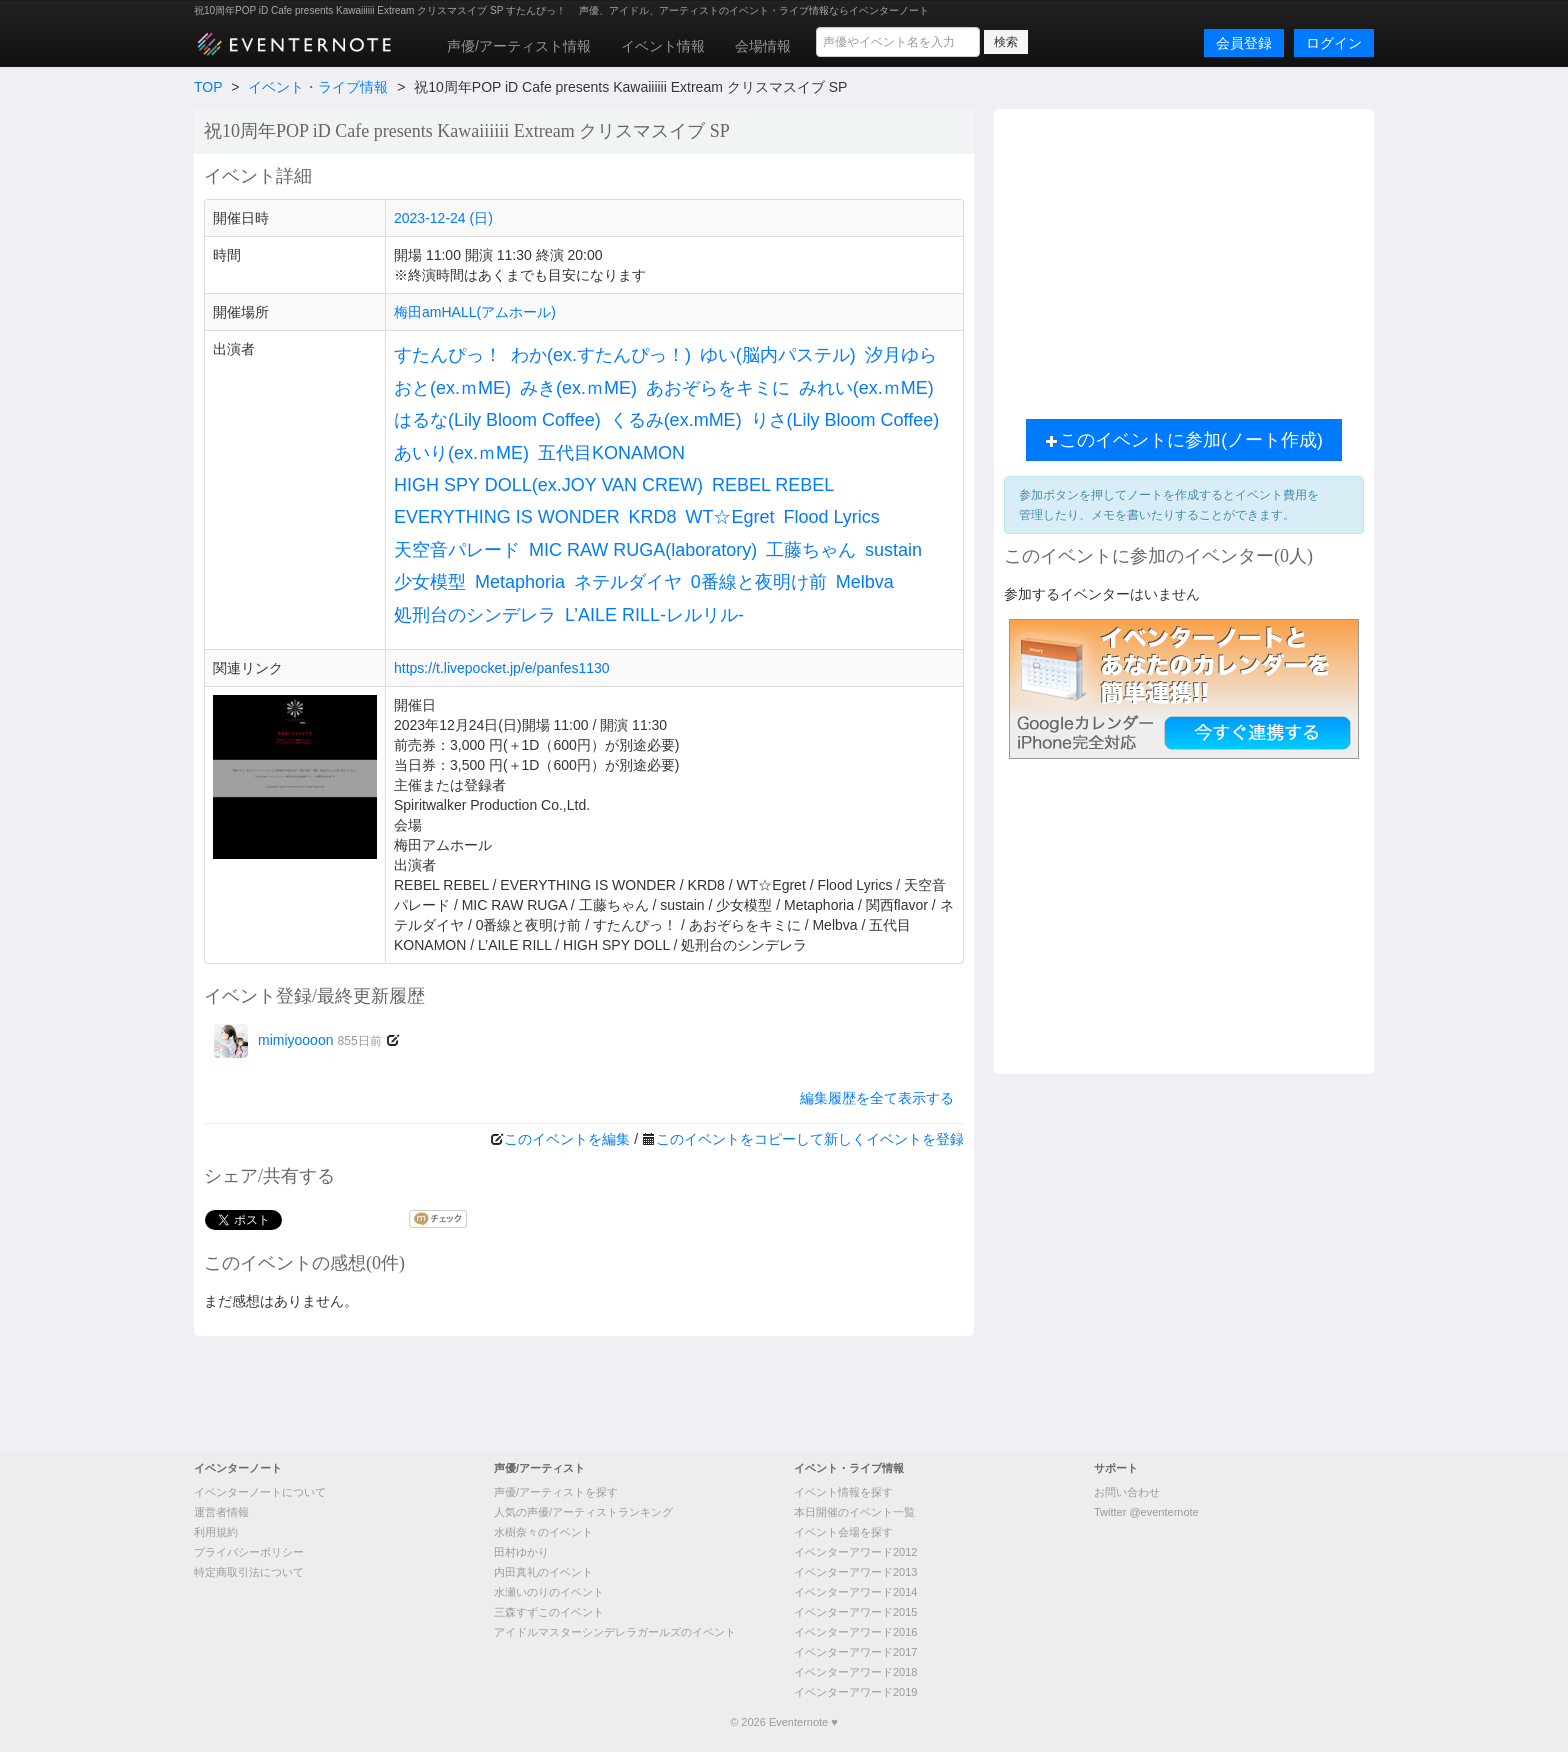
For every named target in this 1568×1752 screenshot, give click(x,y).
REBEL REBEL (773, 485)
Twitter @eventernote (1146, 1512)
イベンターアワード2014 (855, 1592)
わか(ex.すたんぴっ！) (601, 355)
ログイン (1334, 43)
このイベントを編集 (567, 1139)
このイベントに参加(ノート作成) (1184, 440)
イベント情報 (663, 46)
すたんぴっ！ (448, 355)
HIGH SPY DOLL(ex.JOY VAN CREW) (548, 485)
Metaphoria (520, 582)
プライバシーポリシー (249, 1552)
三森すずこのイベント (549, 1612)
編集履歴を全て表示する (877, 1098)
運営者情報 (221, 1512)
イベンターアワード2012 (855, 1552)
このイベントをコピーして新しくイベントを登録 (810, 1139)
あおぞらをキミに (718, 388)
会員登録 (1244, 43)
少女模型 (430, 582)
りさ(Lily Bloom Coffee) (845, 420)
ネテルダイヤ (628, 582)
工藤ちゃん (811, 550)
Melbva (865, 582)
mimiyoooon (298, 1040)
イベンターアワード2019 (855, 1692)
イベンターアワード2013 (855, 1572)
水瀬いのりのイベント (549, 1592)
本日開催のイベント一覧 (854, 1512)
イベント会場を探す (843, 1532)
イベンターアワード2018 (855, 1672)
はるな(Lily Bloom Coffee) (497, 420)
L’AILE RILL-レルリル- (654, 615)
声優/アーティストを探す (556, 1492)
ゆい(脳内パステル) (778, 355)
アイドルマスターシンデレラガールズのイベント (615, 1632)
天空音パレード (457, 550)
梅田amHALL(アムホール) (475, 312)
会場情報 (763, 46)
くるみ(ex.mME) (676, 420)
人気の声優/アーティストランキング (583, 1512)
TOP (208, 87)
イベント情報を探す (843, 1492)
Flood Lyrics (831, 517)
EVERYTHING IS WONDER (507, 517)
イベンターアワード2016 (855, 1632)
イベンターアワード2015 (855, 1612)
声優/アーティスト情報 (519, 46)
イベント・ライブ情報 (318, 87)
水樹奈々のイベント (543, 1532)
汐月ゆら (901, 355)
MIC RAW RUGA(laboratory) (643, 550)
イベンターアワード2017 (855, 1652)
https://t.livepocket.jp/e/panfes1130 (502, 668)
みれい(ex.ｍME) (866, 388)
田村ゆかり (521, 1552)
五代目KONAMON (611, 453)
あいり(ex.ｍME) (461, 453)
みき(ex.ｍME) (578, 388)
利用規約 (216, 1532)
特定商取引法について (249, 1572)
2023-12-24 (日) (443, 218)
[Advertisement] (1184, 259)
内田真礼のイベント (543, 1572)
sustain (893, 550)
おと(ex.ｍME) (452, 388)
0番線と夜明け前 (759, 582)
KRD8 (653, 517)
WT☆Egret (730, 517)
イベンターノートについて (260, 1492)
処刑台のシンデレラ (475, 615)
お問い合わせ (1127, 1492)
